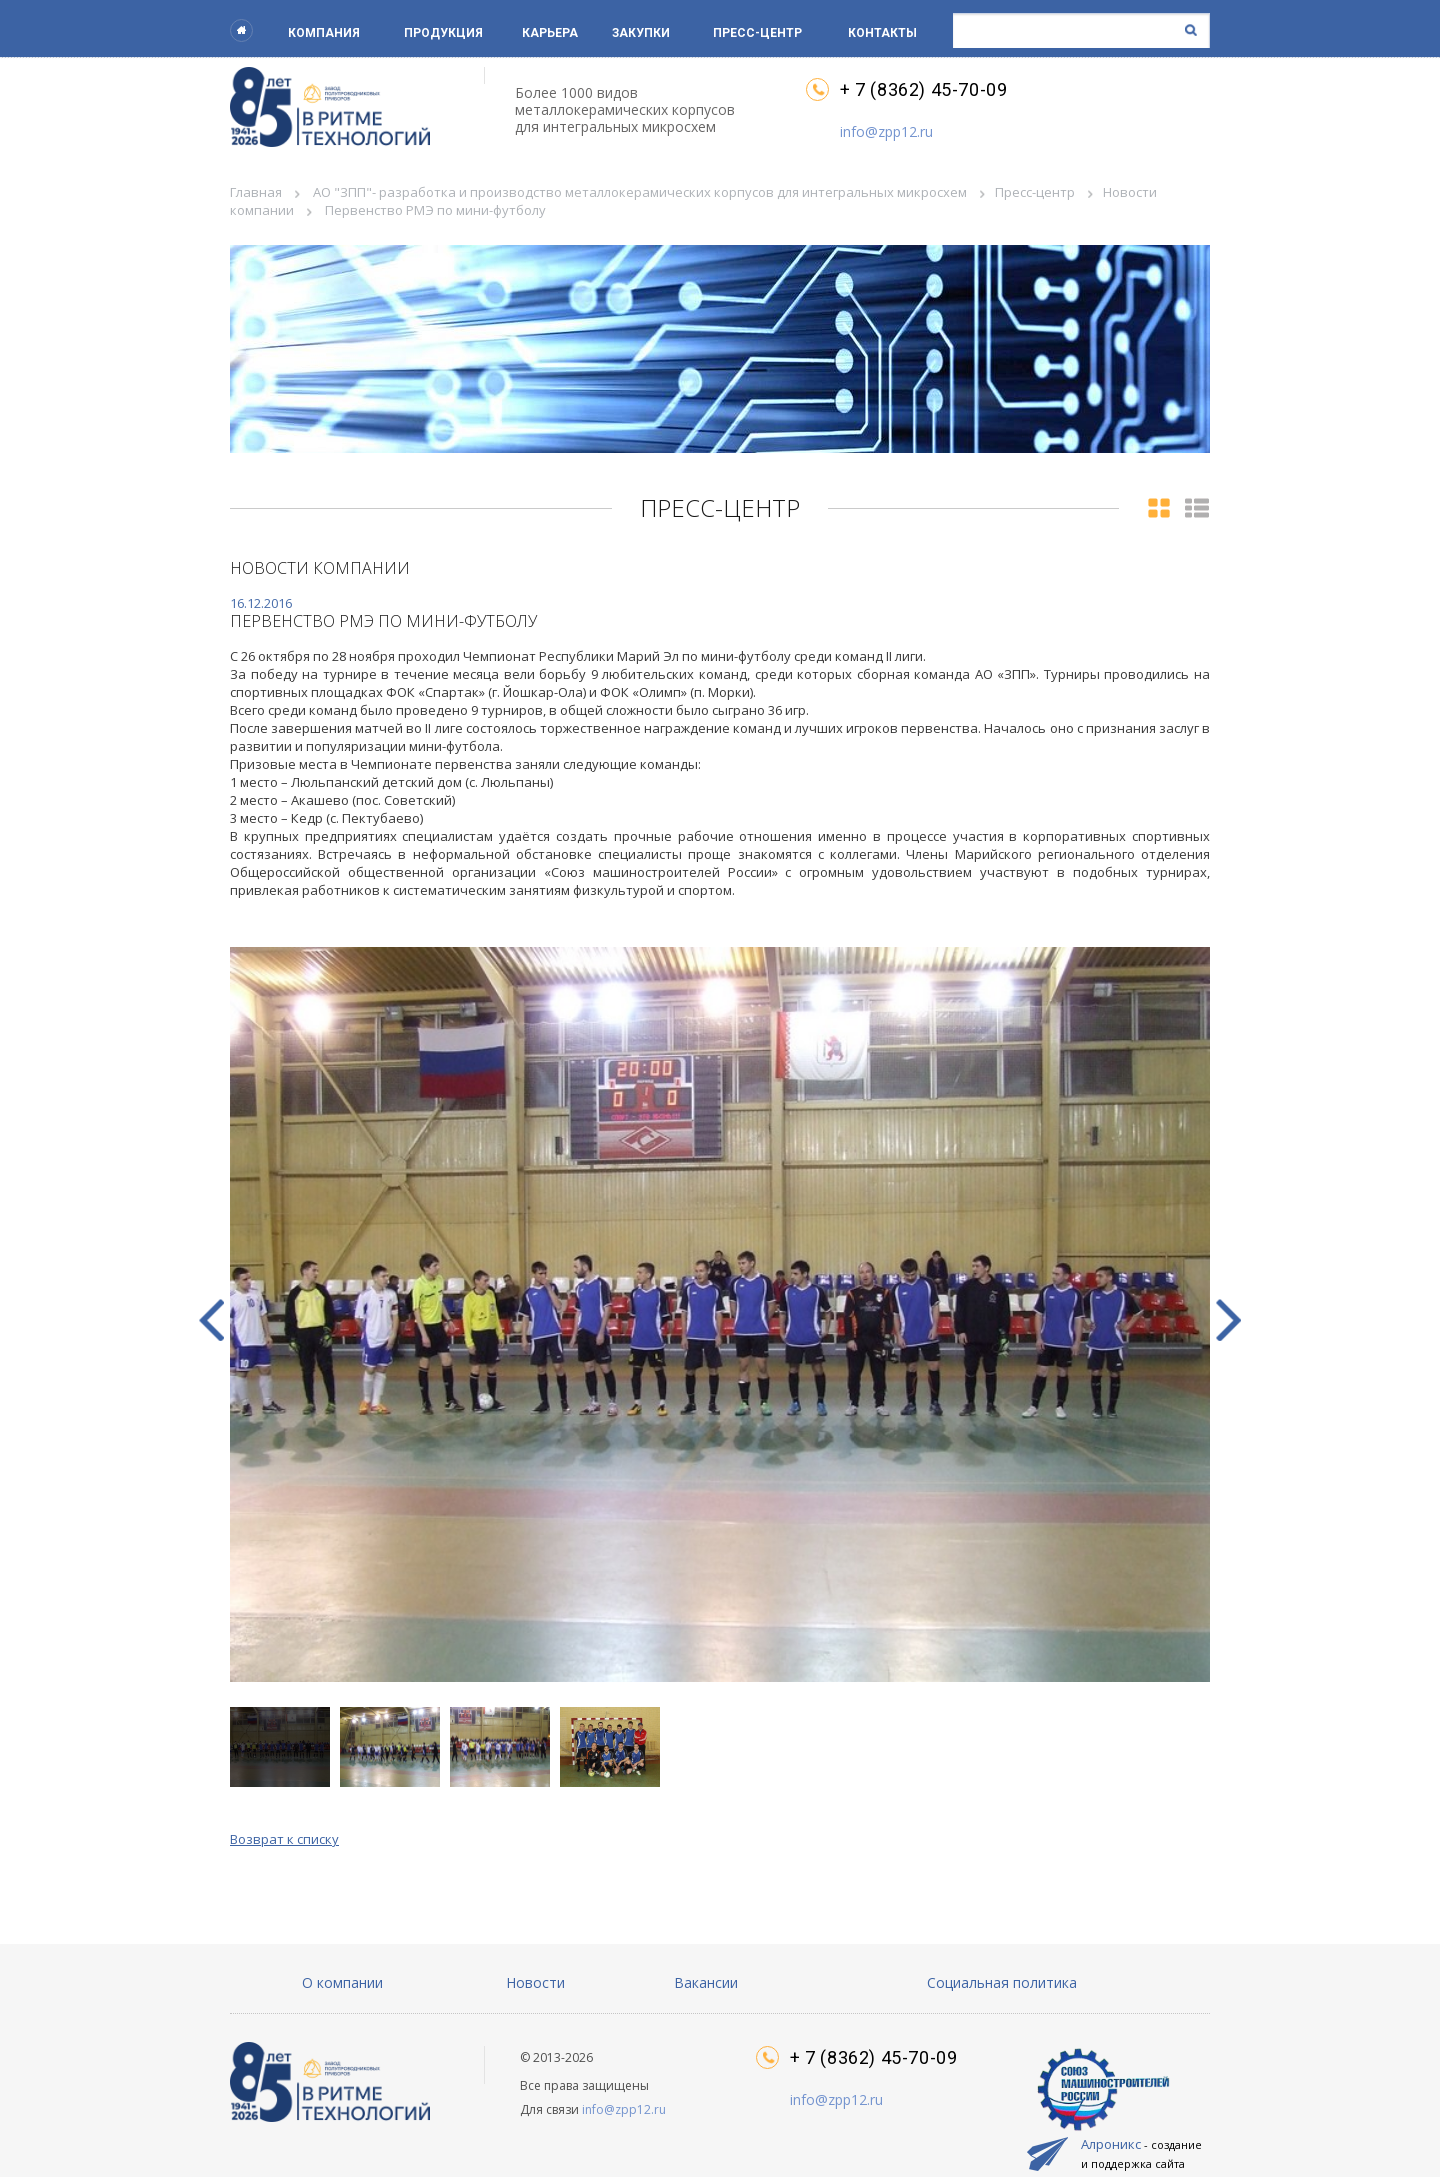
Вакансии (706, 1982)
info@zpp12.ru (886, 131)
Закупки (641, 33)
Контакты (882, 33)
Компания (324, 33)
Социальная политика (1002, 1982)
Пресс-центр (757, 33)
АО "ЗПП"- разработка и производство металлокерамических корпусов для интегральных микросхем (640, 192)
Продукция (443, 33)
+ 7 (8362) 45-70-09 (923, 90)
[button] (1228, 1320)
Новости (535, 1982)
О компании (342, 1982)
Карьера (550, 33)
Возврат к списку (284, 1839)
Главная (256, 192)
